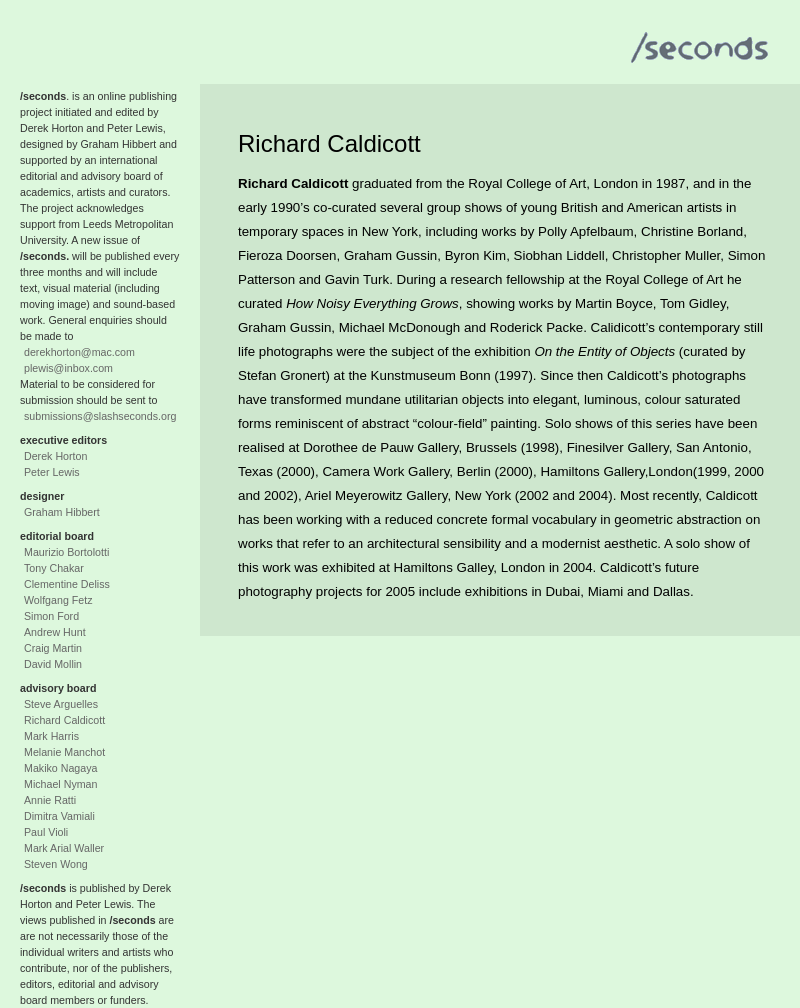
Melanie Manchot (64, 752)
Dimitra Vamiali (59, 816)
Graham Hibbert (62, 512)
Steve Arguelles (61, 704)
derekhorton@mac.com (79, 352)
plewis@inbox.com (68, 368)
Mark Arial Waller (64, 848)
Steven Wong (56, 864)
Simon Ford (51, 616)
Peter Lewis (52, 472)
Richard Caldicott (64, 720)
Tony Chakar (54, 568)
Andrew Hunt (55, 632)
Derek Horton (55, 456)
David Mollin (53, 664)
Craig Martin (53, 648)
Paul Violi (46, 832)
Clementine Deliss (67, 584)
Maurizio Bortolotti (66, 552)
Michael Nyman (60, 784)
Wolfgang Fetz (58, 600)
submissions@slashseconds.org (100, 416)
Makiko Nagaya (60, 768)
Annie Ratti (50, 800)
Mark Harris (51, 736)
